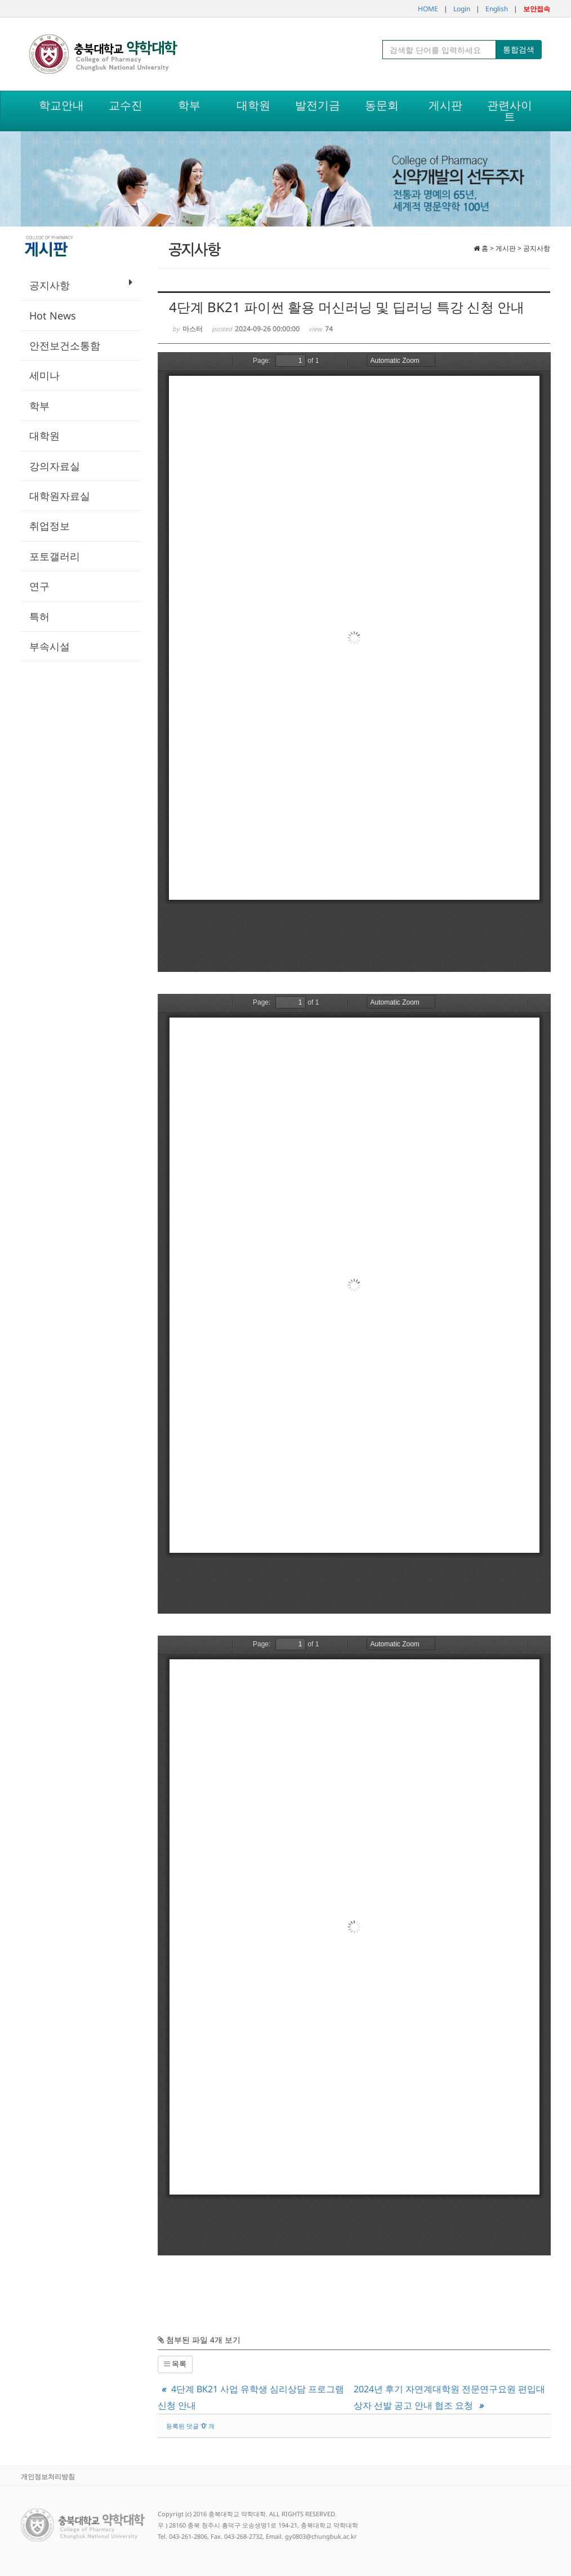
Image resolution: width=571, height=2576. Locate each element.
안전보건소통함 (64, 345)
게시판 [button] (445, 105)
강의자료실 (54, 466)
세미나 (44, 375)
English (496, 9)
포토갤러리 (54, 556)
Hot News (52, 315)
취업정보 (49, 525)
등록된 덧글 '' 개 (190, 2426)
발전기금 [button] (317, 105)
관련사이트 (509, 110)
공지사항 (80, 284)
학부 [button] (189, 105)
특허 (39, 616)
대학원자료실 (59, 496)
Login (461, 9)
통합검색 (518, 49)
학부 (39, 405)
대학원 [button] (253, 105)
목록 (175, 2364)
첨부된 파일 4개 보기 (199, 2339)
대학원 (44, 435)
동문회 (382, 105)
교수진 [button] (125, 105)
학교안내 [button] (61, 105)
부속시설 (49, 646)
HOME (428, 9)
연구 (39, 586)
